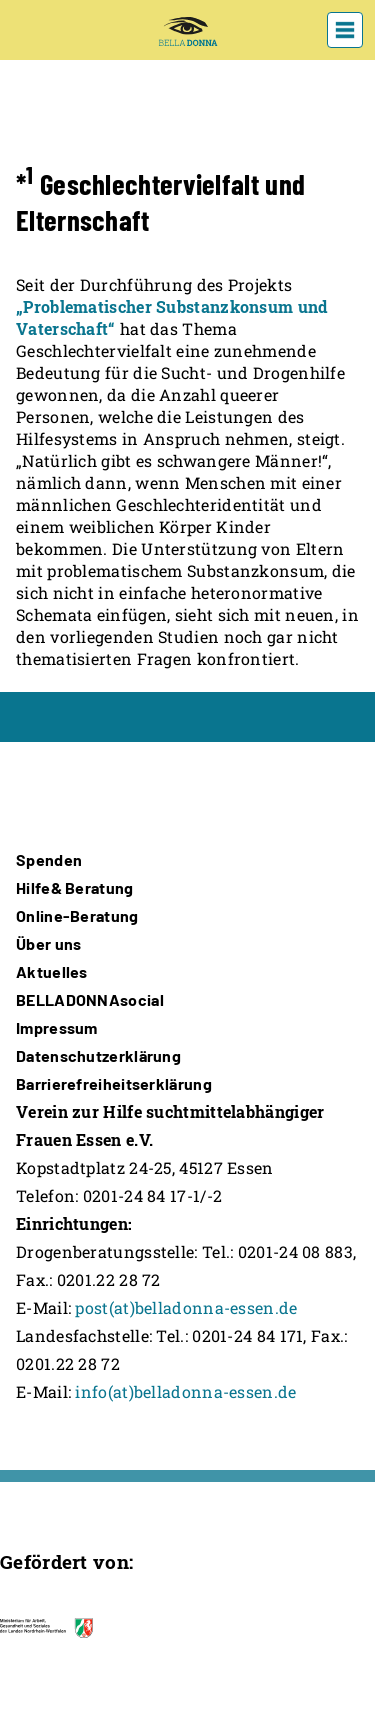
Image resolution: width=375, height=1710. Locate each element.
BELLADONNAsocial (90, 999)
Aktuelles (52, 971)
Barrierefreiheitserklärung (114, 1083)
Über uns (48, 943)
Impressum (57, 1027)
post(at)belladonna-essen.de (186, 1307)
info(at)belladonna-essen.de (185, 1391)
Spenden (49, 859)
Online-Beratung (77, 915)
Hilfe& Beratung (75, 887)
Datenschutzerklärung (98, 1055)
